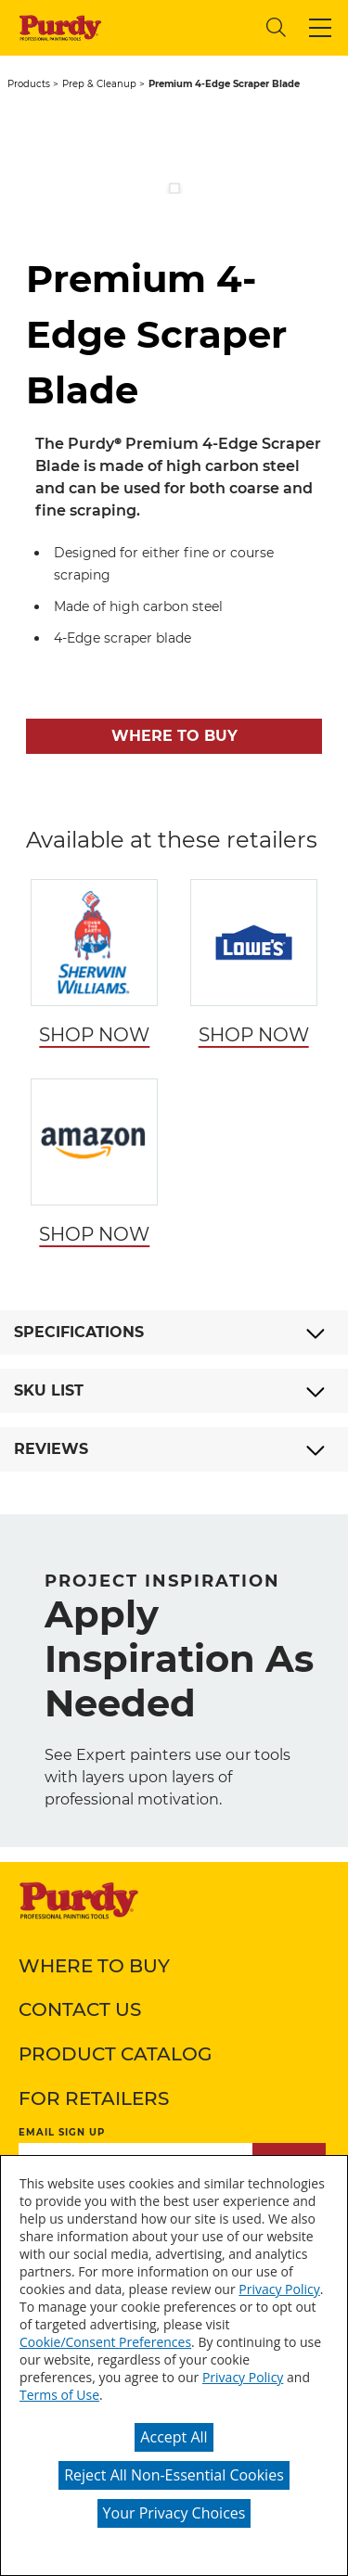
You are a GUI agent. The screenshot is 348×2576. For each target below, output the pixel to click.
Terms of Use (59, 2395)
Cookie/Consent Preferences (105, 2342)
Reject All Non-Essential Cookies (174, 2475)
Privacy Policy (278, 2289)
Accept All (173, 2437)
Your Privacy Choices (174, 2513)
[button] (320, 28)
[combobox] (181, 27)
